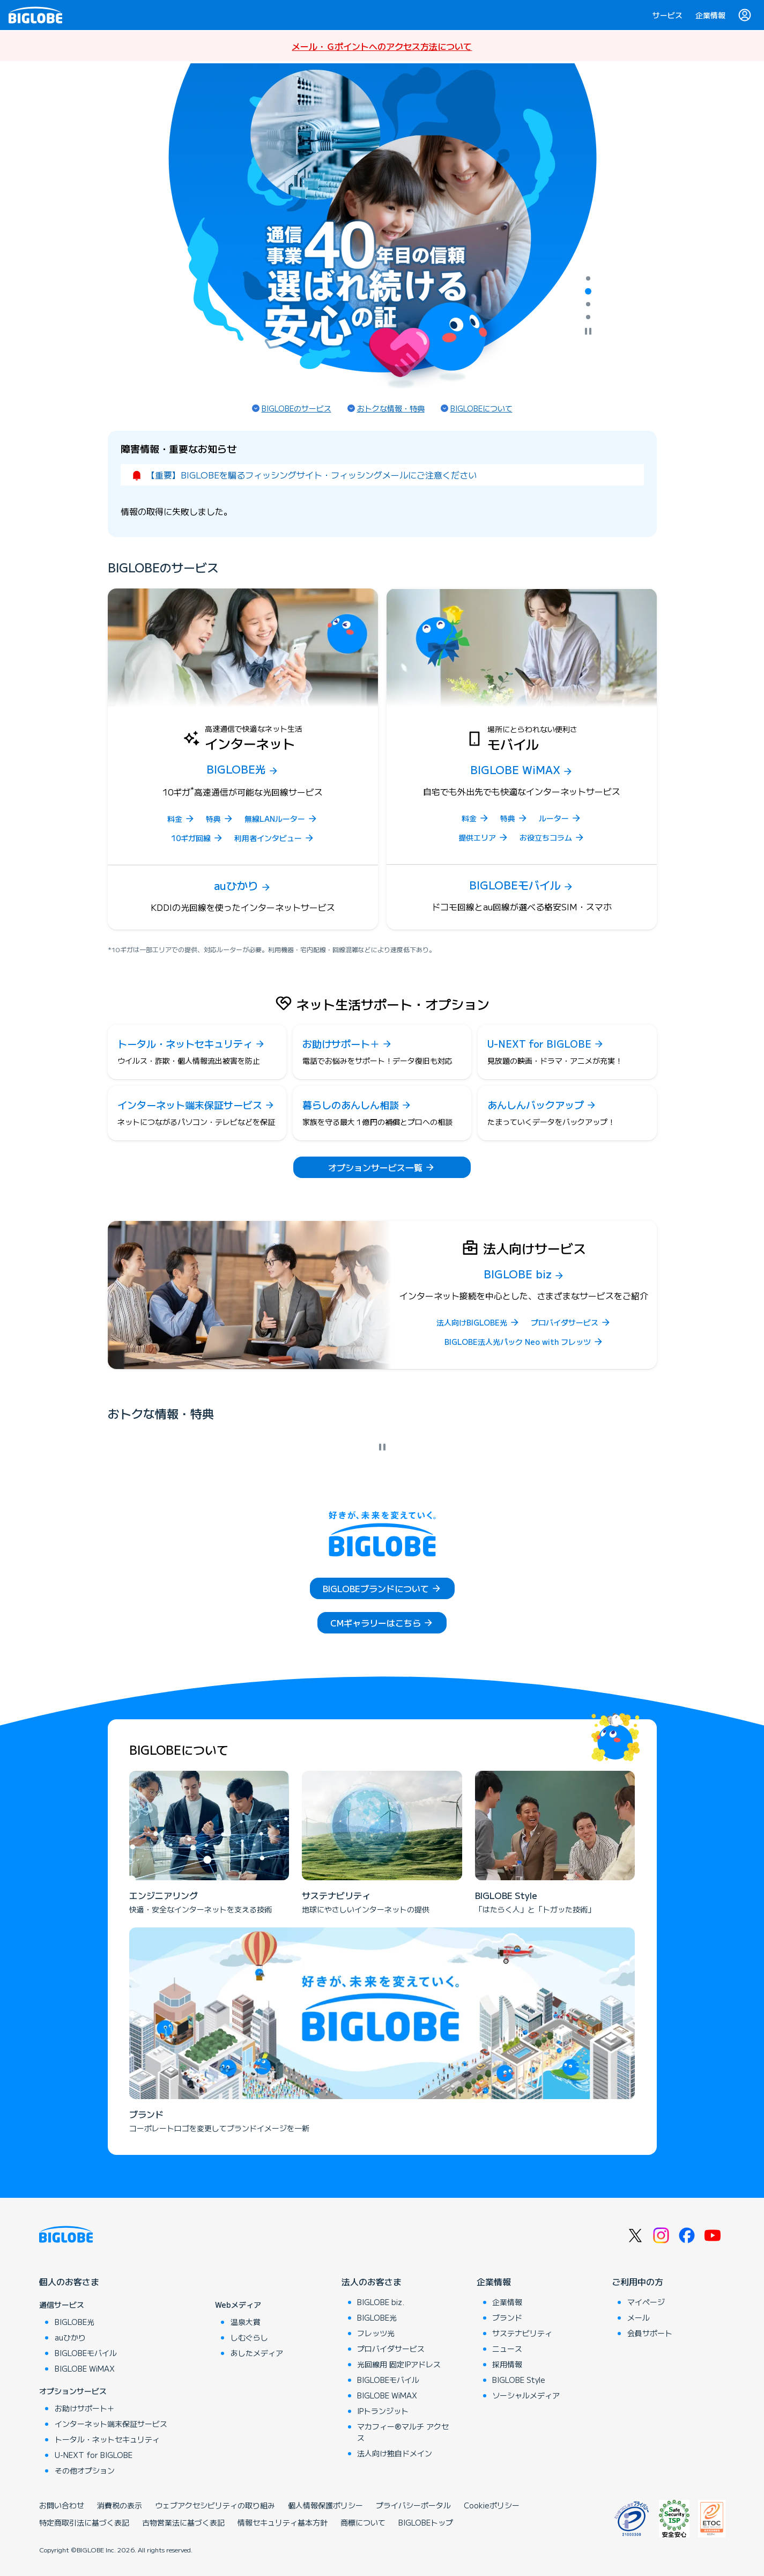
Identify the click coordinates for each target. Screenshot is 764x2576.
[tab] (588, 278)
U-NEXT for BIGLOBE (93, 2454)
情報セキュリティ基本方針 (283, 2522)
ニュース (507, 2348)
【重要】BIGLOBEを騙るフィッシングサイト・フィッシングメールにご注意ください (311, 474)
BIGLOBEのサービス (296, 408)
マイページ (646, 2302)
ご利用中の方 (637, 2281)
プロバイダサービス (391, 2348)
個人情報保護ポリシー (325, 2505)
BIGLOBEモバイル (86, 2352)
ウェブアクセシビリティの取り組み (215, 2505)
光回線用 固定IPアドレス (399, 2364)
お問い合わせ (61, 2505)
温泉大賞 (246, 2321)
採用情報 (507, 2364)
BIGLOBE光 (74, 2321)
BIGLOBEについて (481, 408)
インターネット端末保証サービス (111, 2423)
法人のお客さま (372, 2281)
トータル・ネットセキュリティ (107, 2439)
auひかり (70, 2337)
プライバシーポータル (413, 2505)
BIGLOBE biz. (380, 2302)
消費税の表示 (119, 2505)
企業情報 (710, 15)
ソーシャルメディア (526, 2395)
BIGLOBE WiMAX (85, 2368)
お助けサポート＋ (85, 2408)
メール (638, 2317)
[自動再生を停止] (588, 332)
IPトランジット (383, 2410)
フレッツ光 (376, 2333)
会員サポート (649, 2333)
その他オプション (85, 2470)
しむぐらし (249, 2337)
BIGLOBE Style (518, 2379)
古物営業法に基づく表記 (183, 2522)
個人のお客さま (69, 2281)
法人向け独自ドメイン (394, 2453)
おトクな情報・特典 (391, 408)
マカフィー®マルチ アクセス (403, 2432)
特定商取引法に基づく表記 (84, 2522)
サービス (667, 15)
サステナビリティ (522, 2333)
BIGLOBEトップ (425, 2522)
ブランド (507, 2317)
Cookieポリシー (492, 2505)
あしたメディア (257, 2352)
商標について (362, 2522)
